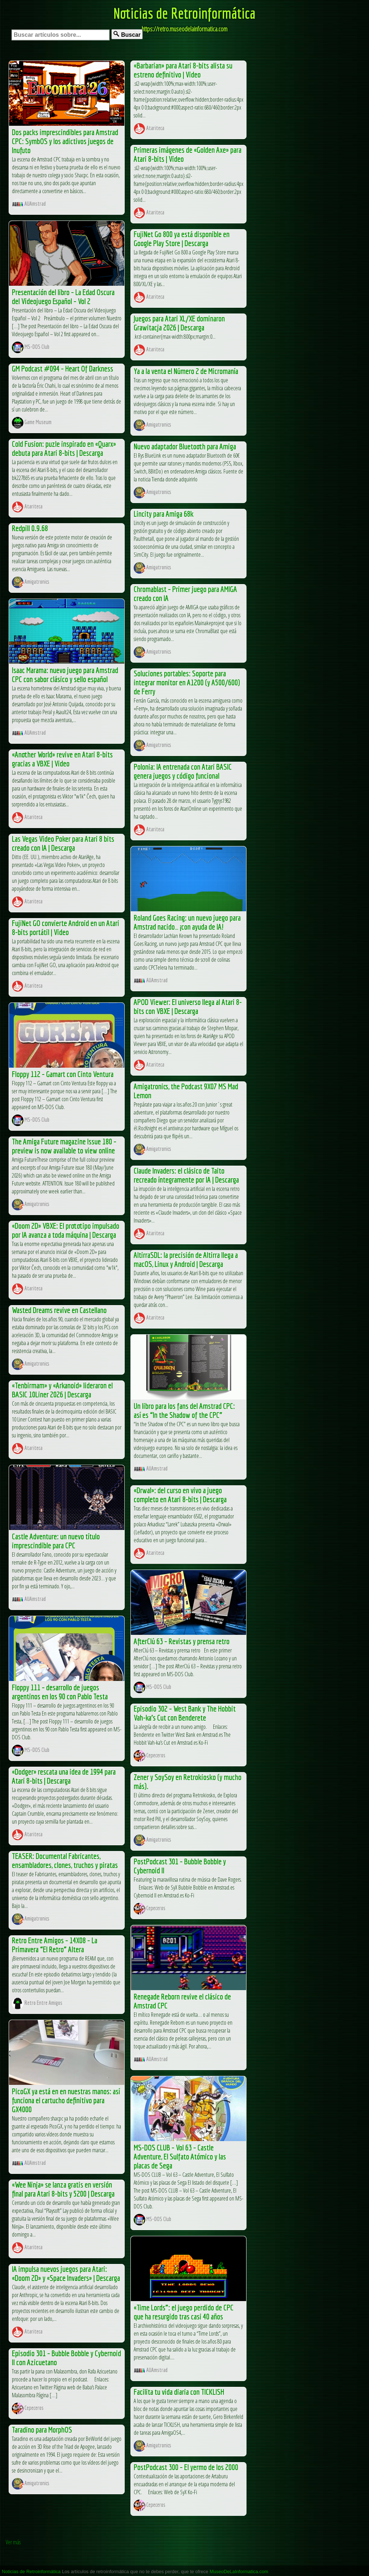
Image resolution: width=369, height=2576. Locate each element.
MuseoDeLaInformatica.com (239, 2571)
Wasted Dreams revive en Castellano (59, 1309)
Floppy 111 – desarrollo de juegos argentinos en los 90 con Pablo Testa (60, 1692)
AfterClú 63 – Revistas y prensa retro (182, 1641)
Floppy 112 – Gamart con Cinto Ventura (63, 1073)
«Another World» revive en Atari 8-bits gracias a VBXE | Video (62, 759)
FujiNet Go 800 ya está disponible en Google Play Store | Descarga (182, 239)
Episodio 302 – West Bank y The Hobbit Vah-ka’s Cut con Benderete (185, 1713)
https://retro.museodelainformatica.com (184, 29)
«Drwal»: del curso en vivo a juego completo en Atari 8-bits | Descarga (180, 1495)
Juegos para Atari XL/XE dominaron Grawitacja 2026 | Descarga (179, 323)
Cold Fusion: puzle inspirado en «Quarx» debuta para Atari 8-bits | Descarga (64, 448)
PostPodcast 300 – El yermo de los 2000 (186, 2467)
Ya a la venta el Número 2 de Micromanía (186, 370)
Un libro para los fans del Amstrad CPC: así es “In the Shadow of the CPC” (184, 1410)
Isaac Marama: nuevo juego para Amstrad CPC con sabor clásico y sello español (65, 675)
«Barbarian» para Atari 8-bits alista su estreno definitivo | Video (183, 70)
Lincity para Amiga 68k (164, 513)
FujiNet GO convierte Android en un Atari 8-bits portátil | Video (65, 927)
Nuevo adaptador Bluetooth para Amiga (185, 446)
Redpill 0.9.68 (30, 528)
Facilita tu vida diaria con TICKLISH (179, 2391)
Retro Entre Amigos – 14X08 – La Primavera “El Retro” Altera (54, 1945)
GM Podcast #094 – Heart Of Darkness (62, 368)
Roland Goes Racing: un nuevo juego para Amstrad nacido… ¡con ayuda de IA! (187, 922)
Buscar (127, 34)
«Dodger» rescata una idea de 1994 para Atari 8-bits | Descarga (64, 1776)
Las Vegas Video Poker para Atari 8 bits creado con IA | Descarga (63, 843)
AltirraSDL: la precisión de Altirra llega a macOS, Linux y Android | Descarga (186, 1259)
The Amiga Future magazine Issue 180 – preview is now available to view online (64, 1146)
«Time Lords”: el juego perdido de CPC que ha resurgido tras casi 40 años (184, 2312)
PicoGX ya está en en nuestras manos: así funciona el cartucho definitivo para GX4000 (66, 2100)
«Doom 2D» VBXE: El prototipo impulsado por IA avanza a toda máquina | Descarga (65, 1230)
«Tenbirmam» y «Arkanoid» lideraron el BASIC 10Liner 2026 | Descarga (62, 1390)
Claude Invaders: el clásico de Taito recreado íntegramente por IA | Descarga (186, 1175)
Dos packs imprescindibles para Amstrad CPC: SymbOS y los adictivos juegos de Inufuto (65, 141)
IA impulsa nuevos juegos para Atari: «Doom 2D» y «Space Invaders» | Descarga (66, 2273)
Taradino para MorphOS (42, 2429)
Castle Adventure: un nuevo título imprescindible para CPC (56, 1541)
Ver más (13, 2542)
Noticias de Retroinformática (184, 13)
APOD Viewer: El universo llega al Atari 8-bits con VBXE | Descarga (188, 1006)
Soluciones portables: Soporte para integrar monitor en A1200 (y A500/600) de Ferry (187, 682)
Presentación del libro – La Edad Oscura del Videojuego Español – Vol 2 (63, 297)
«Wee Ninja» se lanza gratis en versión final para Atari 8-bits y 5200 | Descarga (63, 2189)
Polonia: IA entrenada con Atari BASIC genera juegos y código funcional (183, 771)
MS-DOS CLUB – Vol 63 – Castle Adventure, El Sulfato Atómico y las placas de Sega (180, 2156)
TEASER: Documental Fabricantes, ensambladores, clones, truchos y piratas (65, 1860)
